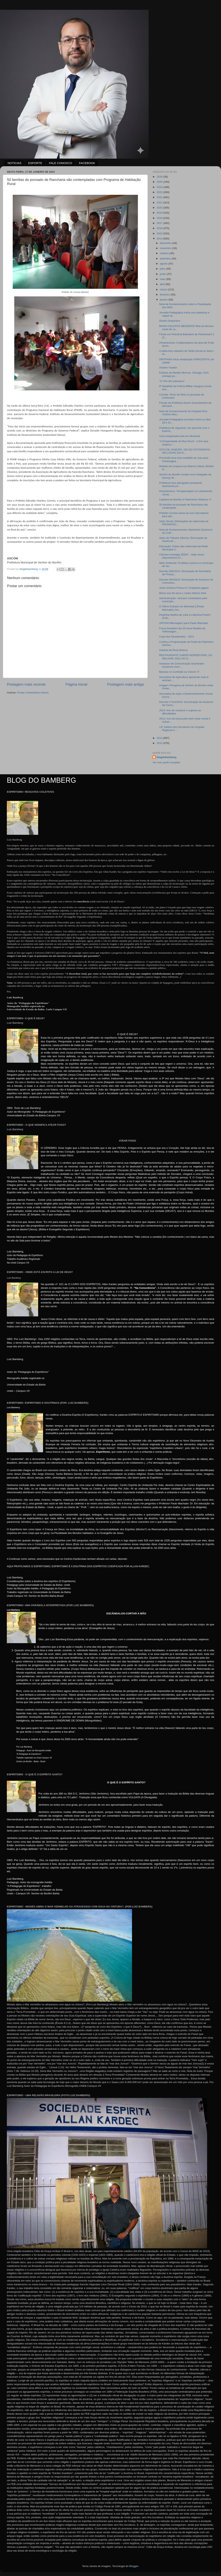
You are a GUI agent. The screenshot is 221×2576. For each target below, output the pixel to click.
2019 (160, 212)
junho (163, 274)
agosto (164, 263)
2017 (160, 223)
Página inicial (76, 684)
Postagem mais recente (26, 684)
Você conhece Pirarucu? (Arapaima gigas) (184, 587)
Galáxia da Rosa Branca (173, 650)
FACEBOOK (87, 163)
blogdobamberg (166, 757)
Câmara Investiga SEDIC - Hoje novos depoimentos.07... (181, 556)
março (164, 289)
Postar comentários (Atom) (33, 692)
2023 (160, 192)
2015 (160, 233)
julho (163, 268)
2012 (160, 743)
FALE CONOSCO (60, 163)
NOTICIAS (15, 163)
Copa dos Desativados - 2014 (176, 636)
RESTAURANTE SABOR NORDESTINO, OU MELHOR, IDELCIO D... (185, 657)
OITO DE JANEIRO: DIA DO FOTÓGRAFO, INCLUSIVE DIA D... (185, 451)
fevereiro (165, 294)
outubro (165, 253)
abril (162, 284)
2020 (160, 207)
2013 (160, 738)
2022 (160, 197)
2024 (160, 187)
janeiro (164, 299)
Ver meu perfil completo (166, 762)
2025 (160, 181)
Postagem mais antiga (125, 684)
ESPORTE (35, 163)
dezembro (166, 243)
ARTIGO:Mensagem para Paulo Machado (183, 623)
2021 (160, 202)
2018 (160, 218)
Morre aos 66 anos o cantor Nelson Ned (182, 593)
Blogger (133, 2566)
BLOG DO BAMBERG (41, 780)
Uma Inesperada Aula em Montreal (179, 436)
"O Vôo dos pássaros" (172, 381)
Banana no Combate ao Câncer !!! (179, 671)
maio (163, 279)
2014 (160, 238)
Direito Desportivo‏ (169, 320)
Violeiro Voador (168, 367)
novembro (166, 248)
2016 (160, 228)
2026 (160, 176)
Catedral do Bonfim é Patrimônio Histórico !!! (185, 499)
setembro (166, 258)
